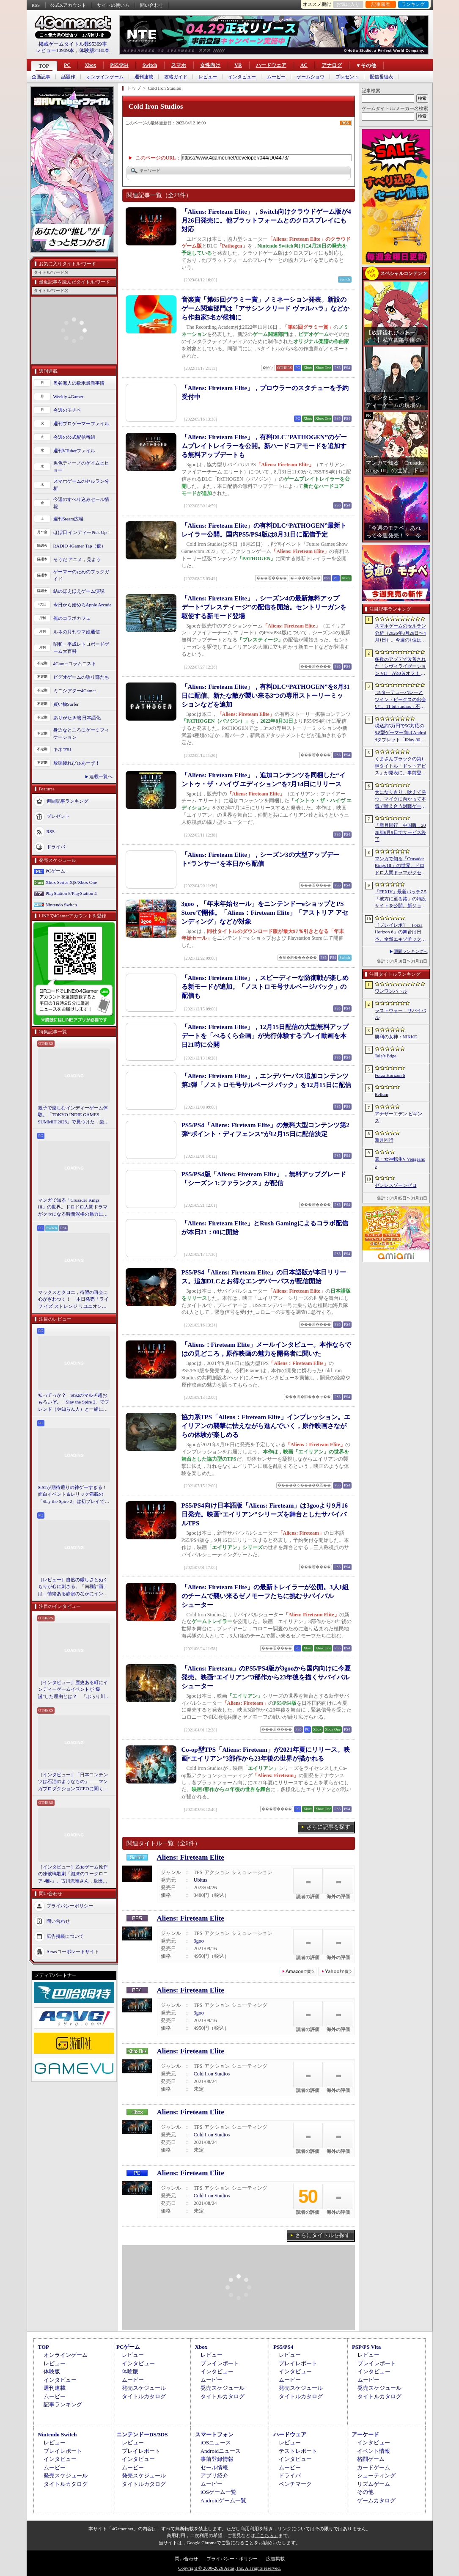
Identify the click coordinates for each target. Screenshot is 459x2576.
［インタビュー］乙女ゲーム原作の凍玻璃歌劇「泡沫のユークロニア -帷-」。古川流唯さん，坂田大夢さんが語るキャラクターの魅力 (73, 1874)
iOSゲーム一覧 (218, 2492)
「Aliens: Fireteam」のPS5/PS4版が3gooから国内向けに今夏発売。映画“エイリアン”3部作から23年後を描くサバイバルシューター (266, 1677)
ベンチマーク (295, 2484)
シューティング (376, 2475)
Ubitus (200, 1880)
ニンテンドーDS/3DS (142, 2434)
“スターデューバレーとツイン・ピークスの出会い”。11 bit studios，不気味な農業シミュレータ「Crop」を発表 (400, 700)
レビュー (207, 76)
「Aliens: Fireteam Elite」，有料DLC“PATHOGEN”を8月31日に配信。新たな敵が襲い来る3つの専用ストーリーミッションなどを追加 (265, 695)
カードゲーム (373, 2467)
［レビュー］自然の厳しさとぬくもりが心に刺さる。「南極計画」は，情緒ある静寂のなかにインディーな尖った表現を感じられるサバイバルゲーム (73, 1587)
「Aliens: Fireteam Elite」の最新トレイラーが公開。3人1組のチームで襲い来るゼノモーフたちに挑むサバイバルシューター (265, 1596)
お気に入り (348, 4)
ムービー (276, 76)
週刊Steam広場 (68, 518)
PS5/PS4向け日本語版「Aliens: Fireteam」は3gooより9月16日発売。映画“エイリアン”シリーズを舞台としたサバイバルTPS (264, 1514)
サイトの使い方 (113, 5)
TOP (44, 66)
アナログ (332, 65)
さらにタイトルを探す (322, 2235)
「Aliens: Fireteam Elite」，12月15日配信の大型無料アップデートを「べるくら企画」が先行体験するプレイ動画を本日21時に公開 (265, 1036)
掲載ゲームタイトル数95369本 (72, 44)
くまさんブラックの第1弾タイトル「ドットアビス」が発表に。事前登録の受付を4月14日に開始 (400, 766)
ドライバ (56, 846)
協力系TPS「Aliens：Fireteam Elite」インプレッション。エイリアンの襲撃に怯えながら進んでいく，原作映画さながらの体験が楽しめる (265, 1426)
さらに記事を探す (328, 1827)
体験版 (52, 2371)
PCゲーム (55, 870)
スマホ (178, 65)
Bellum (381, 1094)
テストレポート (298, 2451)
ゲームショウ (310, 76)
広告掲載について (65, 1936)
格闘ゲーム (371, 2459)
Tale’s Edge (385, 1055)
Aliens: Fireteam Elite (190, 1857)
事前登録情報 (217, 2459)
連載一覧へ (101, 776)
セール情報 (214, 2467)
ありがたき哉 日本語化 (77, 717)
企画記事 (41, 76)
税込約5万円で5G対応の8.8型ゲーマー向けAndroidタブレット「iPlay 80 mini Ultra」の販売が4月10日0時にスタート (400, 733)
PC (67, 65)
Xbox (90, 65)
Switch (150, 65)
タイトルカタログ (144, 2396)
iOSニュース (216, 2442)
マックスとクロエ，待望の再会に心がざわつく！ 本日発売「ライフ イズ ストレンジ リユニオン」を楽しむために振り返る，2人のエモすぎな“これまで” (73, 1300)
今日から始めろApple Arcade (82, 604)
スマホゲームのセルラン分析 (81, 485)
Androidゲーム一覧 (223, 2500)
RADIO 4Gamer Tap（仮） (79, 545)
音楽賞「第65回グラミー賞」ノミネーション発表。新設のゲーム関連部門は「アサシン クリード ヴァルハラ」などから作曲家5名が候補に (265, 308)
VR (238, 65)
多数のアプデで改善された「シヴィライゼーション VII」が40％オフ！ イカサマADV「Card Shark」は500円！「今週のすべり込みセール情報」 (400, 667)
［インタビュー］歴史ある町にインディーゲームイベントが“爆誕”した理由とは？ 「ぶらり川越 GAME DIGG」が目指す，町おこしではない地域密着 (74, 1690)
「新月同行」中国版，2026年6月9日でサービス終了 (400, 832)
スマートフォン (214, 2434)
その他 (365, 2492)
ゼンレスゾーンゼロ (396, 1185)
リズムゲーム (373, 2484)
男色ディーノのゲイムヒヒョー (81, 466)
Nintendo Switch (61, 904)
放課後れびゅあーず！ (76, 762)
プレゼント (347, 76)
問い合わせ (151, 5)
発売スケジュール (144, 2388)
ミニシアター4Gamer (74, 690)
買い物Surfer (66, 704)
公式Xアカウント (68, 5)
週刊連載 (144, 76)
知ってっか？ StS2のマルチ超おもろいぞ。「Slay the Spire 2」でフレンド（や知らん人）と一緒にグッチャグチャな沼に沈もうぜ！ (74, 1403)
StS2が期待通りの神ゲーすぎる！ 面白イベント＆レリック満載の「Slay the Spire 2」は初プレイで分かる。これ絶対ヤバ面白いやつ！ (74, 1495)
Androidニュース (221, 2451)
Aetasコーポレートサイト (73, 1951)
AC (304, 65)
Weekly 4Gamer (68, 396)
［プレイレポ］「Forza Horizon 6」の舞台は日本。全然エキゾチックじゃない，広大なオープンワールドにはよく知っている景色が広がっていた (400, 932)
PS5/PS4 (119, 65)
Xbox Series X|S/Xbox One (71, 882)
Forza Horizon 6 (390, 1075)
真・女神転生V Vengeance (400, 1162)
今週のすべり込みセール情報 (81, 503)
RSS (36, 5)
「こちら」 (266, 2535)
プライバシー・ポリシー (232, 2558)
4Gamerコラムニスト (74, 663)
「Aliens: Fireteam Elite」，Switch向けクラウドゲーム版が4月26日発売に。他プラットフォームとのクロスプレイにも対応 (266, 220)
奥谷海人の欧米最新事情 (78, 382)
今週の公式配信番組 (74, 437)
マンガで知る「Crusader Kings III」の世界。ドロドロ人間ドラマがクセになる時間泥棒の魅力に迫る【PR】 (73, 1207)
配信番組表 (381, 76)
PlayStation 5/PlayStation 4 (71, 893)
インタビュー (242, 76)
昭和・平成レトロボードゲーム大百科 (81, 647)
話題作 (68, 76)
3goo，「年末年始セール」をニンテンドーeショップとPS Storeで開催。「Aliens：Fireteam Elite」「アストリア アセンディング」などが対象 (264, 912)
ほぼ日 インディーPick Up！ (82, 532)
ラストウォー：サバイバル (400, 1014)
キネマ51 (62, 749)
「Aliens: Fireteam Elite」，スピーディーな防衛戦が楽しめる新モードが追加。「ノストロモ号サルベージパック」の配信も (265, 986)
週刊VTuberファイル (74, 450)
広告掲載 (275, 2558)
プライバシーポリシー (70, 1905)
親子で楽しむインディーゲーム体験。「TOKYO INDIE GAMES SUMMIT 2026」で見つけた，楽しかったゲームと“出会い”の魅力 (73, 1115)
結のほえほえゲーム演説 (78, 591)
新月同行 (384, 1139)
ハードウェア (271, 65)
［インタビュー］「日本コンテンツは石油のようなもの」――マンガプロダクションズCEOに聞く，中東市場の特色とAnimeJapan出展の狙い (73, 1782)
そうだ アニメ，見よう (77, 559)
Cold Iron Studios (212, 2074)
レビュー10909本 (55, 50)
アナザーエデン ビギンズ (399, 1117)
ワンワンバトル (391, 991)
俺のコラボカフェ (72, 618)
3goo (199, 1941)
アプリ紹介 (214, 2475)
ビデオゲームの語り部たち (81, 677)
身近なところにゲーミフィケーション (81, 733)
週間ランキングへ (411, 951)
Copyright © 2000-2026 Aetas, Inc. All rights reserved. (229, 2567)
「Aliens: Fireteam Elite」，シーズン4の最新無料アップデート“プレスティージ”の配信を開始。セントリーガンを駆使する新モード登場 (263, 607)
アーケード (365, 2434)
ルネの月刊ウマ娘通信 (76, 631)
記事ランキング (63, 2404)
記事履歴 (380, 4)
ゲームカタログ (376, 2500)
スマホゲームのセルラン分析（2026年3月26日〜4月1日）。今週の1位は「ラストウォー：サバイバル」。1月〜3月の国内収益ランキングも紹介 (400, 633)
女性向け (210, 65)
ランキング (413, 4)
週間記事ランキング (67, 801)
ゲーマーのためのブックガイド (81, 575)
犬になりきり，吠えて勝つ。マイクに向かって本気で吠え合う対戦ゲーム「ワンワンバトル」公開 (400, 800)
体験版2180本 (94, 50)
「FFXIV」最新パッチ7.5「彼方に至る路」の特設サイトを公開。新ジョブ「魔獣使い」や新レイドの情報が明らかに (401, 899)
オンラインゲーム (105, 76)
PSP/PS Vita (366, 2347)
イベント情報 (373, 2451)
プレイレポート (220, 2363)
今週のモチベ (67, 410)
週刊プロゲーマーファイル (81, 423)
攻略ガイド (175, 76)
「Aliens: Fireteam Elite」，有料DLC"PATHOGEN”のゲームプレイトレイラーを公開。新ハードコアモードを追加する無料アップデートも (264, 446)
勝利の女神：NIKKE (396, 1036)
